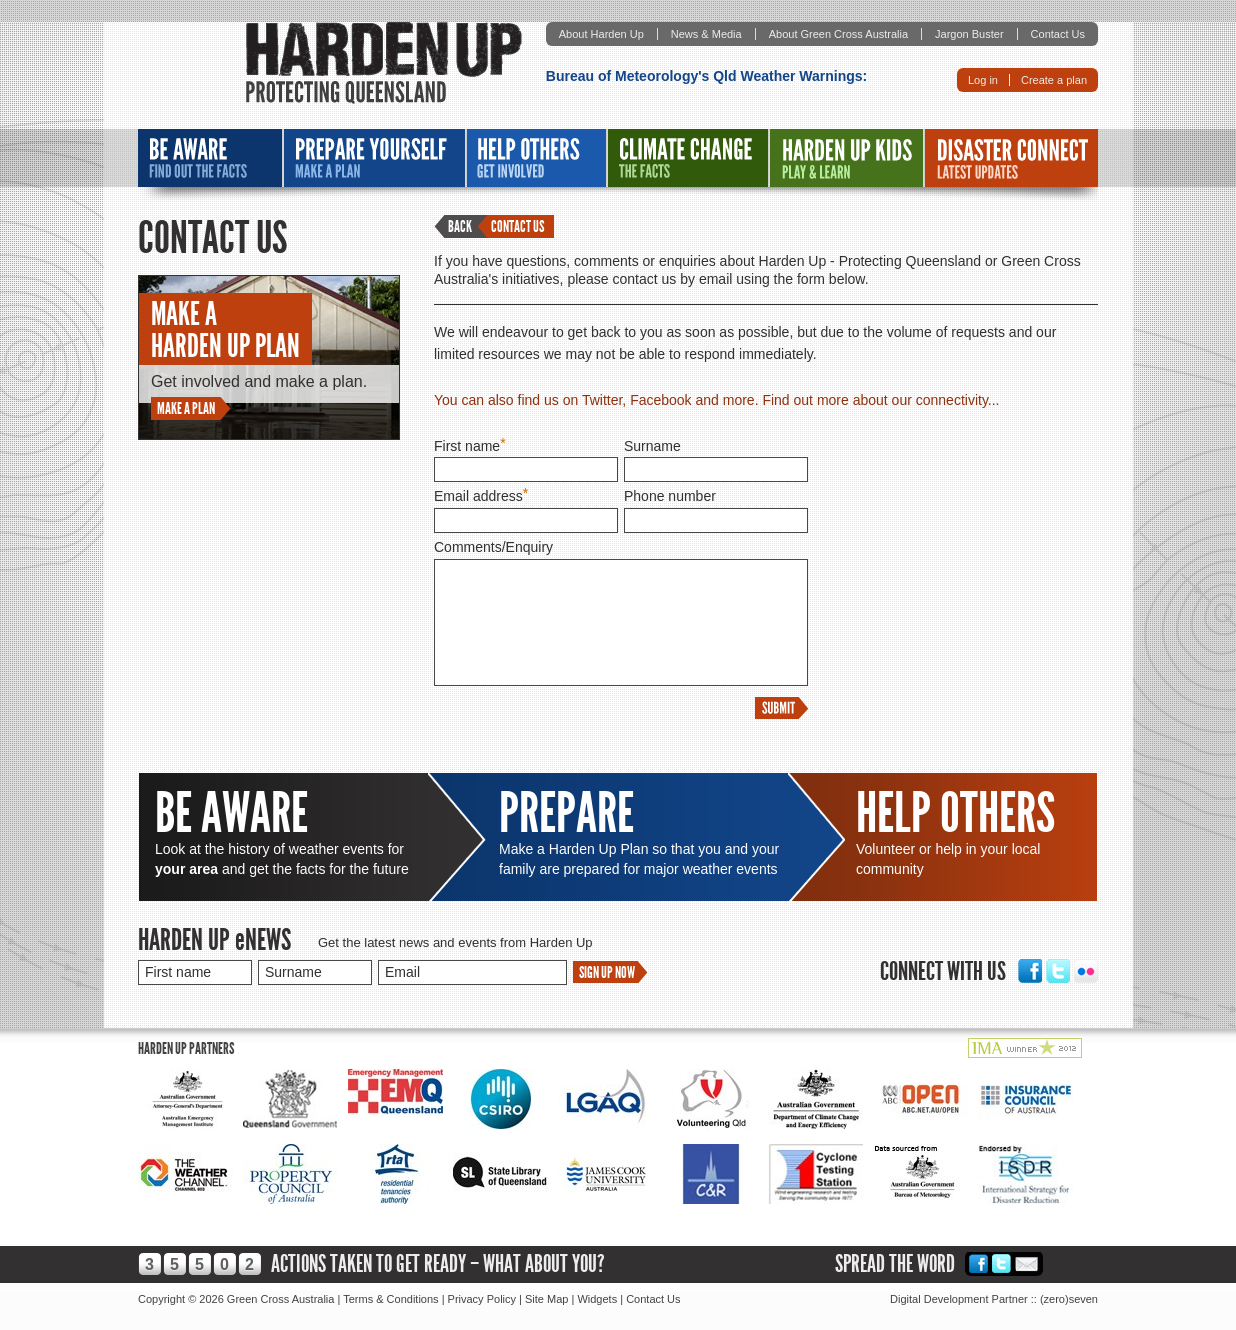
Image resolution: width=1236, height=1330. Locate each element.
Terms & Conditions (390, 1299)
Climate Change (688, 158)
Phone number (670, 496)
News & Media (706, 34)
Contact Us (1058, 34)
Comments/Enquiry (493, 547)
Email (1027, 1263)
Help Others (536, 158)
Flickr (1086, 971)
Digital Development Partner (959, 1299)
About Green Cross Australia (838, 34)
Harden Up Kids (846, 158)
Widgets (597, 1299)
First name (467, 446)
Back (460, 226)
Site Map (546, 1299)
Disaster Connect (1011, 158)
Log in (983, 80)
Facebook (1030, 971)
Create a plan (1054, 80)
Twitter (1058, 971)
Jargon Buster (969, 34)
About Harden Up (601, 34)
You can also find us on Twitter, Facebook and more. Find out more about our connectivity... (717, 400)
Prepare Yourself (374, 158)
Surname (652, 446)
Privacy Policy (482, 1299)
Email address (478, 496)
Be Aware (210, 158)
